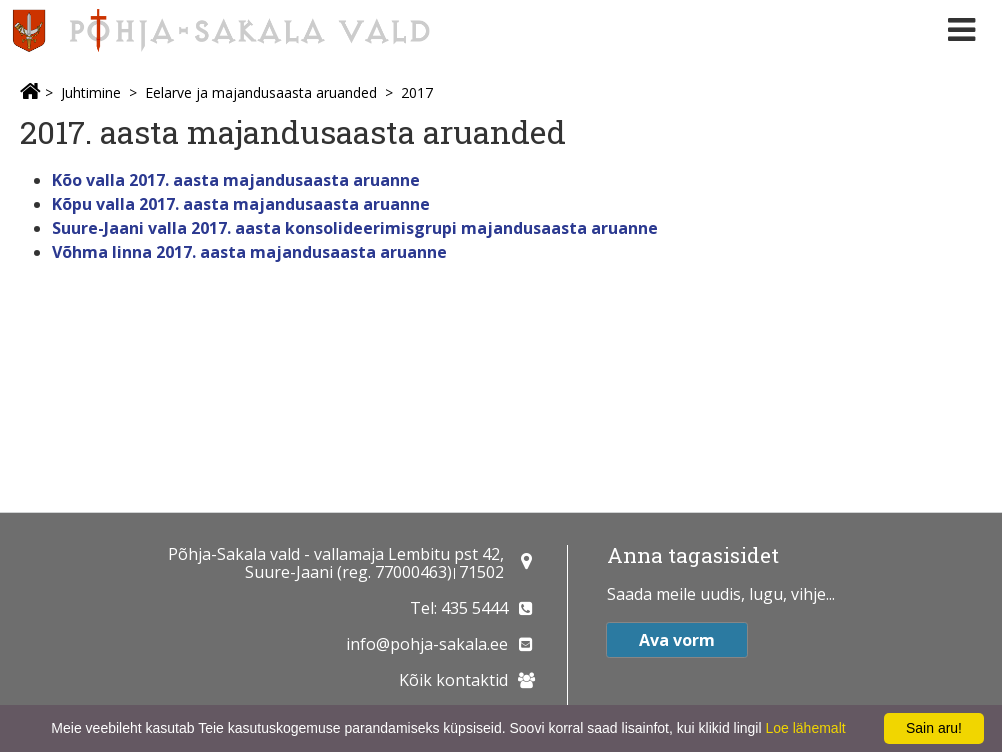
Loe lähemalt (805, 728)
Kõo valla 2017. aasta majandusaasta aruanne (236, 180)
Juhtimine (91, 92)
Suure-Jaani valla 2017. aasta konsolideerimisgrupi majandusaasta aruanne (355, 228)
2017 (417, 92)
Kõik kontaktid (453, 680)
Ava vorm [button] (677, 640)
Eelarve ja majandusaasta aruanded (261, 92)
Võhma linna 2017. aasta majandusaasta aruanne (249, 252)
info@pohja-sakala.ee (427, 644)
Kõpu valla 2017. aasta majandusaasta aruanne (241, 204)
